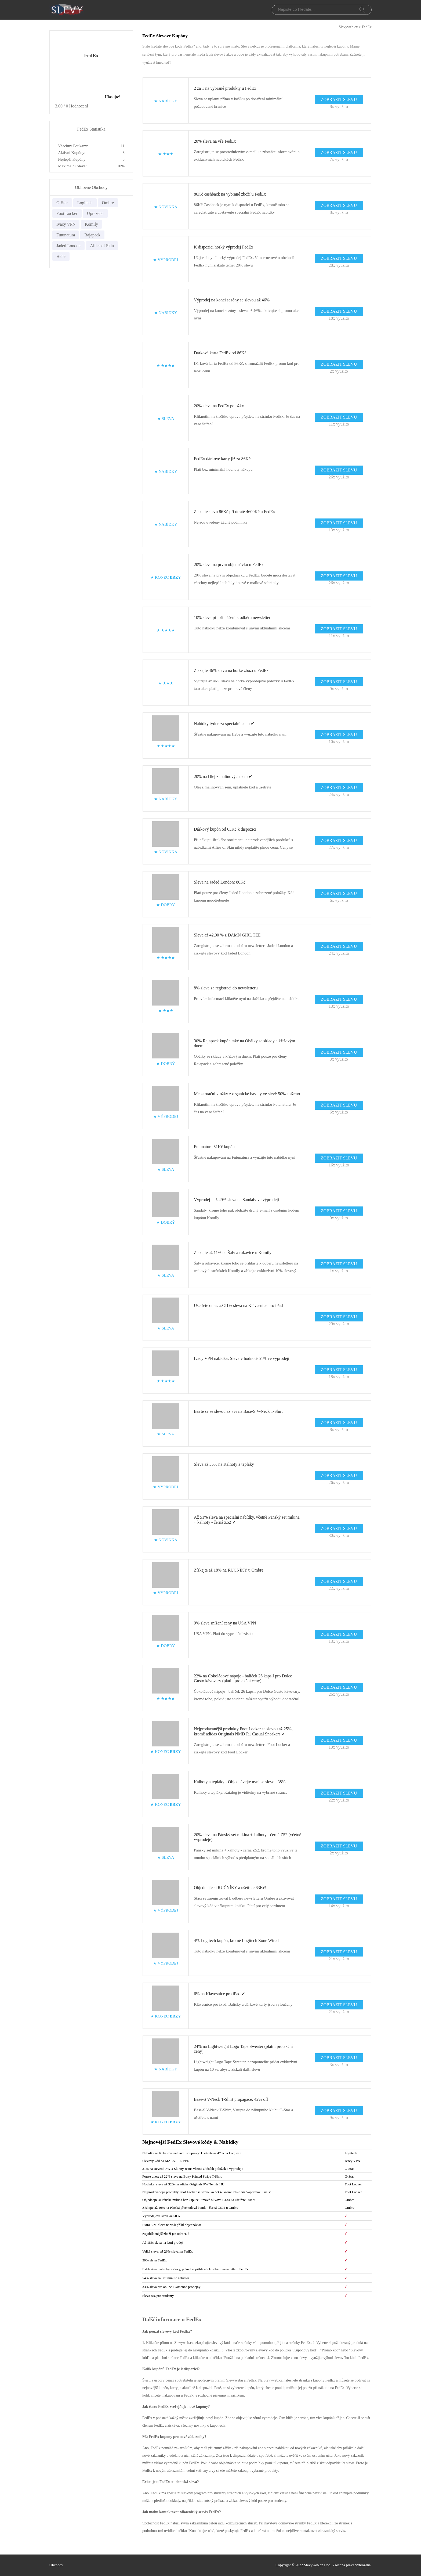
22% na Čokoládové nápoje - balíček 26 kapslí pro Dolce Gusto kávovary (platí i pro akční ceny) (243, 1678)
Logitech (85, 202)
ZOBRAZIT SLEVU (339, 99)
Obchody (56, 2565)
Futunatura (65, 235)
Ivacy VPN (65, 224)
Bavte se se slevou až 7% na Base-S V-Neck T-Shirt (238, 1411)
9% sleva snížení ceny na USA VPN (225, 1623)
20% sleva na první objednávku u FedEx (229, 564)
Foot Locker (67, 213)
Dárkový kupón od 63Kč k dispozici (225, 829)
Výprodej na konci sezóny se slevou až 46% (232, 300)
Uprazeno (95, 213)
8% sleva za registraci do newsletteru (226, 988)
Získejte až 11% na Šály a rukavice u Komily (232, 1252)
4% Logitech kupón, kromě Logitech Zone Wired (236, 1940)
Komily (91, 224)
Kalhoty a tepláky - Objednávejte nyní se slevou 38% (239, 1781)
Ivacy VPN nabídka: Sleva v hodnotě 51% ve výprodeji (241, 1358)
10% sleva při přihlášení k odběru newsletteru (233, 617)
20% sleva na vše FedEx (215, 141)
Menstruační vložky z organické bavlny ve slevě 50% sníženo (247, 1093)
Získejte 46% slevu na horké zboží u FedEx (231, 670)
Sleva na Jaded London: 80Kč (219, 882)
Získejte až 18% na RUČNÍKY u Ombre (228, 1570)
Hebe (61, 256)
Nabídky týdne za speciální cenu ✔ (224, 723)
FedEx (367, 27)
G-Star (62, 202)
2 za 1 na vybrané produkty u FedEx (225, 88)
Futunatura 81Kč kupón (214, 1146)
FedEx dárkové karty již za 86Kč (222, 458)
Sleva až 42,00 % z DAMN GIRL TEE (227, 935)
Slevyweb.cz (348, 27)
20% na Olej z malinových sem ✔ (223, 776)
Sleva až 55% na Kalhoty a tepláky (224, 1464)
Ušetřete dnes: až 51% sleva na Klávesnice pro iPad (238, 1305)
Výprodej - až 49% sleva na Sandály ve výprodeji (236, 1199)
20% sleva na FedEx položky (219, 405)
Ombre (108, 202)
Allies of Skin (102, 245)
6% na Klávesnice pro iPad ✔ (219, 1993)
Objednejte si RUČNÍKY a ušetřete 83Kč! (230, 1887)
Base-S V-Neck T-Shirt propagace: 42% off (231, 2099)
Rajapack (92, 235)
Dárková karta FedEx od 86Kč (220, 353)
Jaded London (68, 245)
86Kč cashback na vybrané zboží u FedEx (230, 194)
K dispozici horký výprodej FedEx (223, 247)
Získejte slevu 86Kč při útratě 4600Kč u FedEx (234, 511)
